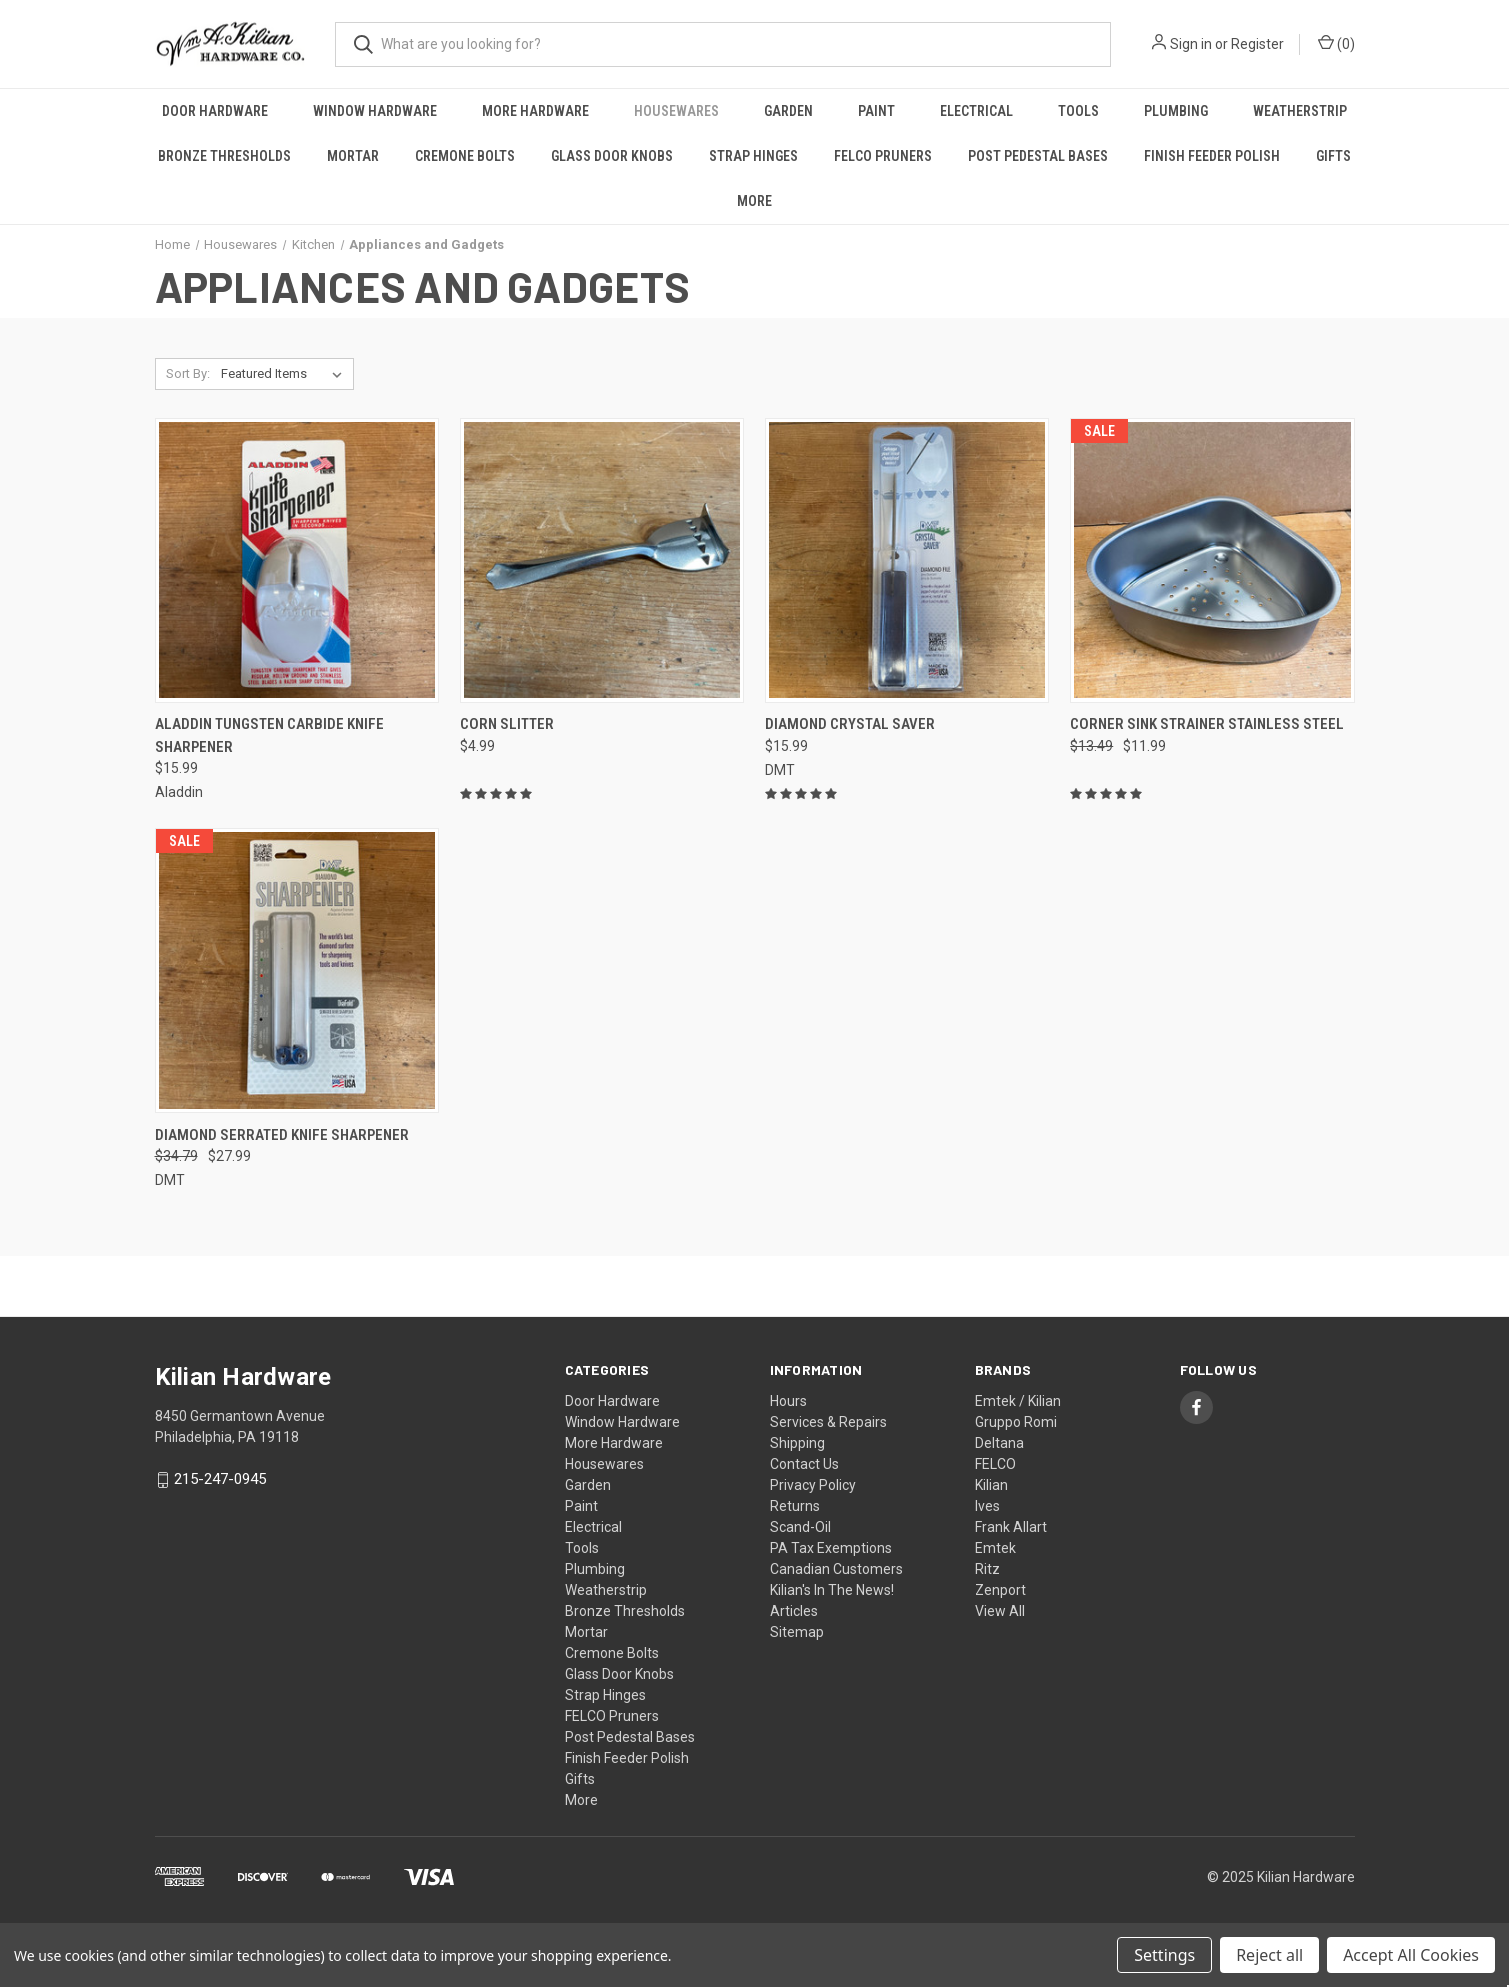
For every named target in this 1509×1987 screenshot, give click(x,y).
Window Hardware (375, 111)
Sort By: (188, 373)
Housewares (676, 111)
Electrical (976, 111)
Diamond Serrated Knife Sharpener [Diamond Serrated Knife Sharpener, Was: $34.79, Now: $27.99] (282, 1135)
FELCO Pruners (883, 156)
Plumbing (1176, 111)
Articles (794, 1611)
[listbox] (285, 374)
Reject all (1269, 1955)
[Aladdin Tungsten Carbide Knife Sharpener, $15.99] (297, 560)
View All (1000, 1611)
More (754, 201)
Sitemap (797, 1632)
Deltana (999, 1443)
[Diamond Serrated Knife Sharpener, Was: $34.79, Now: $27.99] (297, 970)
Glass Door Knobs (612, 156)
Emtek (995, 1548)
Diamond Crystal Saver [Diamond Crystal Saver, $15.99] (850, 724)
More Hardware (535, 111)
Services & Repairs (828, 1422)
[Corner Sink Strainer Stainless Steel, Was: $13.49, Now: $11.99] (1212, 560)
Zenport (1000, 1590)
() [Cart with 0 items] (1336, 43)
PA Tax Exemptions (831, 1548)
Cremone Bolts (465, 156)
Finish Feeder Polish (1212, 156)
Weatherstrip (1300, 111)
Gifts (1333, 156)
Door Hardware (215, 111)
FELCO (995, 1464)
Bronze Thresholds (224, 156)
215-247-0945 (220, 1480)
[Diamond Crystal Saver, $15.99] (907, 560)
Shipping (797, 1443)
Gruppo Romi (1016, 1422)
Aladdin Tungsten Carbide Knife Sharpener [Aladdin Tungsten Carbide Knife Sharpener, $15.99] (269, 735)
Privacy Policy (813, 1485)
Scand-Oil (800, 1527)
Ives (987, 1506)
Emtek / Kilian (1018, 1401)
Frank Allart (1011, 1527)
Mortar (353, 156)
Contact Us (804, 1464)
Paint (876, 111)
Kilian (991, 1485)
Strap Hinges (753, 156)
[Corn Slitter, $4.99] (602, 560)
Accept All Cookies (1411, 1955)
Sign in (1191, 44)
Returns (795, 1506)
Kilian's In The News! (832, 1590)
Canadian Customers (836, 1569)
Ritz (987, 1569)
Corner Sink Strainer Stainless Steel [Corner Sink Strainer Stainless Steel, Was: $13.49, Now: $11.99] (1207, 724)
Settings (1164, 1955)
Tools (1078, 111)
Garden (788, 111)
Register (1257, 44)
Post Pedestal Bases (1038, 156)
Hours (788, 1401)
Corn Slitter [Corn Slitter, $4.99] (507, 724)
